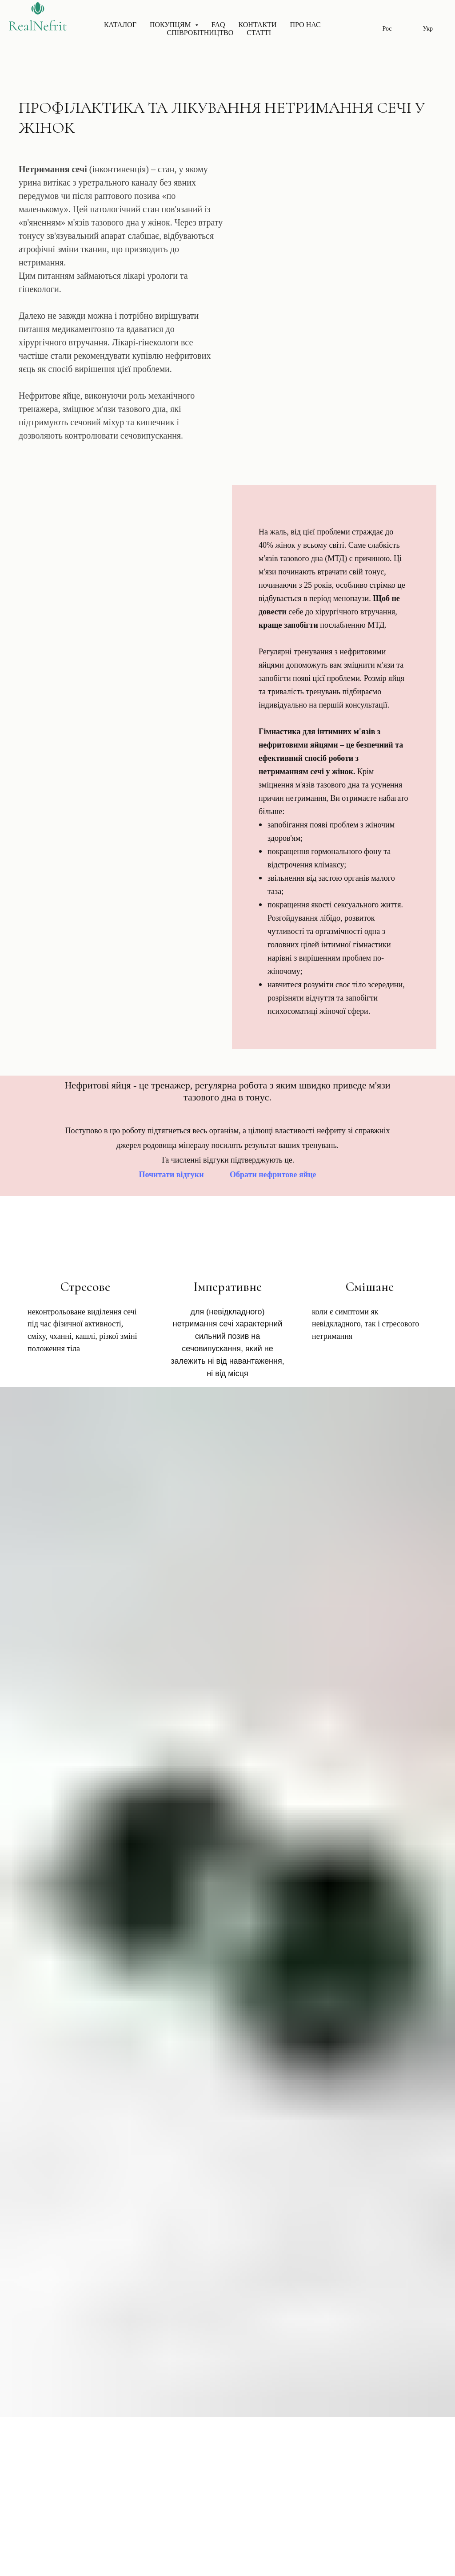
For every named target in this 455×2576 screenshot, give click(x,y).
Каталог (120, 24)
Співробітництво (200, 32)
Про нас (305, 24)
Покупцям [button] (171, 24)
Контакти (258, 24)
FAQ (218, 24)
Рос (387, 28)
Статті (259, 32)
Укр (428, 28)
